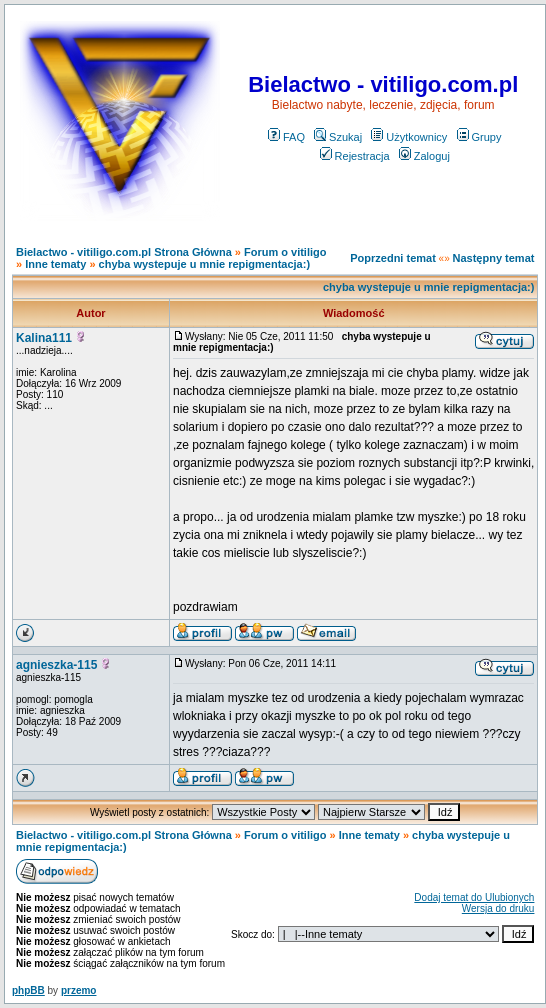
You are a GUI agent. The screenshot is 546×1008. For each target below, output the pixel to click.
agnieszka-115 (56, 665)
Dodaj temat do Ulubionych (474, 897)
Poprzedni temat (393, 258)
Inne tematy (55, 264)
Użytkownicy (409, 137)
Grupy (479, 137)
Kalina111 (44, 338)
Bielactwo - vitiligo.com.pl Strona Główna (124, 252)
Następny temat (494, 258)
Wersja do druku (498, 908)
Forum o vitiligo (285, 252)
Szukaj (338, 137)
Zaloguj (424, 156)
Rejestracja (355, 156)
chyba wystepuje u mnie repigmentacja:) (205, 264)
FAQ (286, 137)
